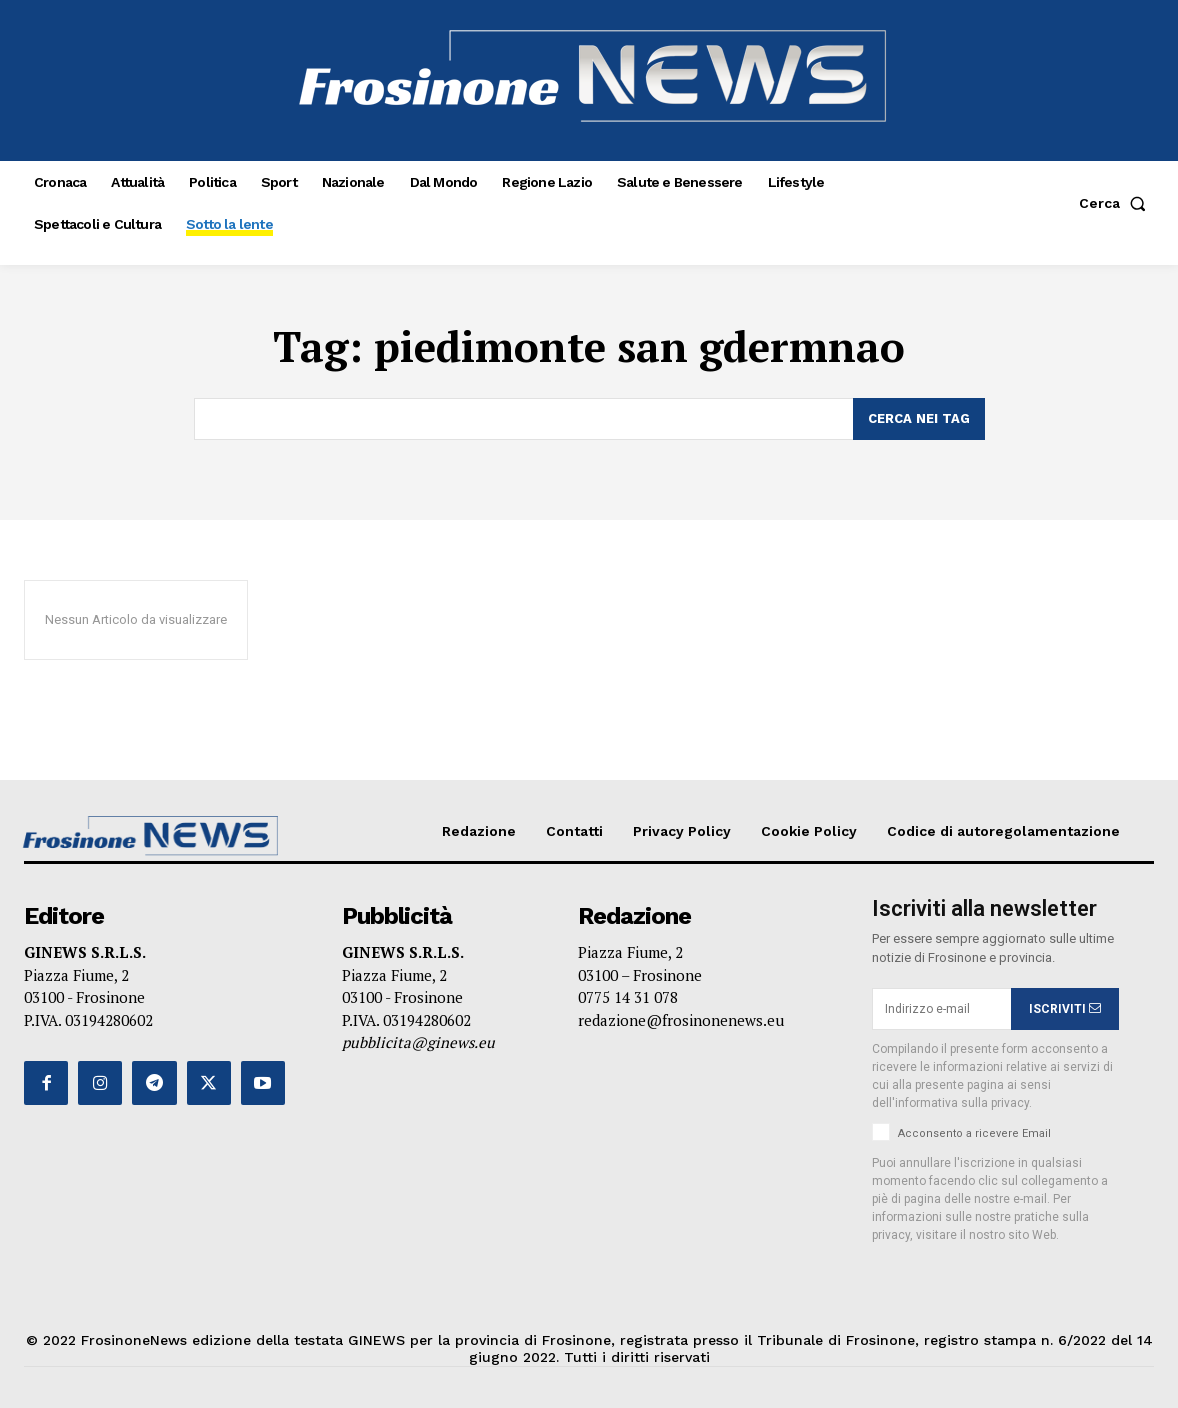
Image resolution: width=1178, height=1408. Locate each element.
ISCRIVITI (1065, 1009)
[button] (1116, 203)
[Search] (919, 419)
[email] (941, 1009)
